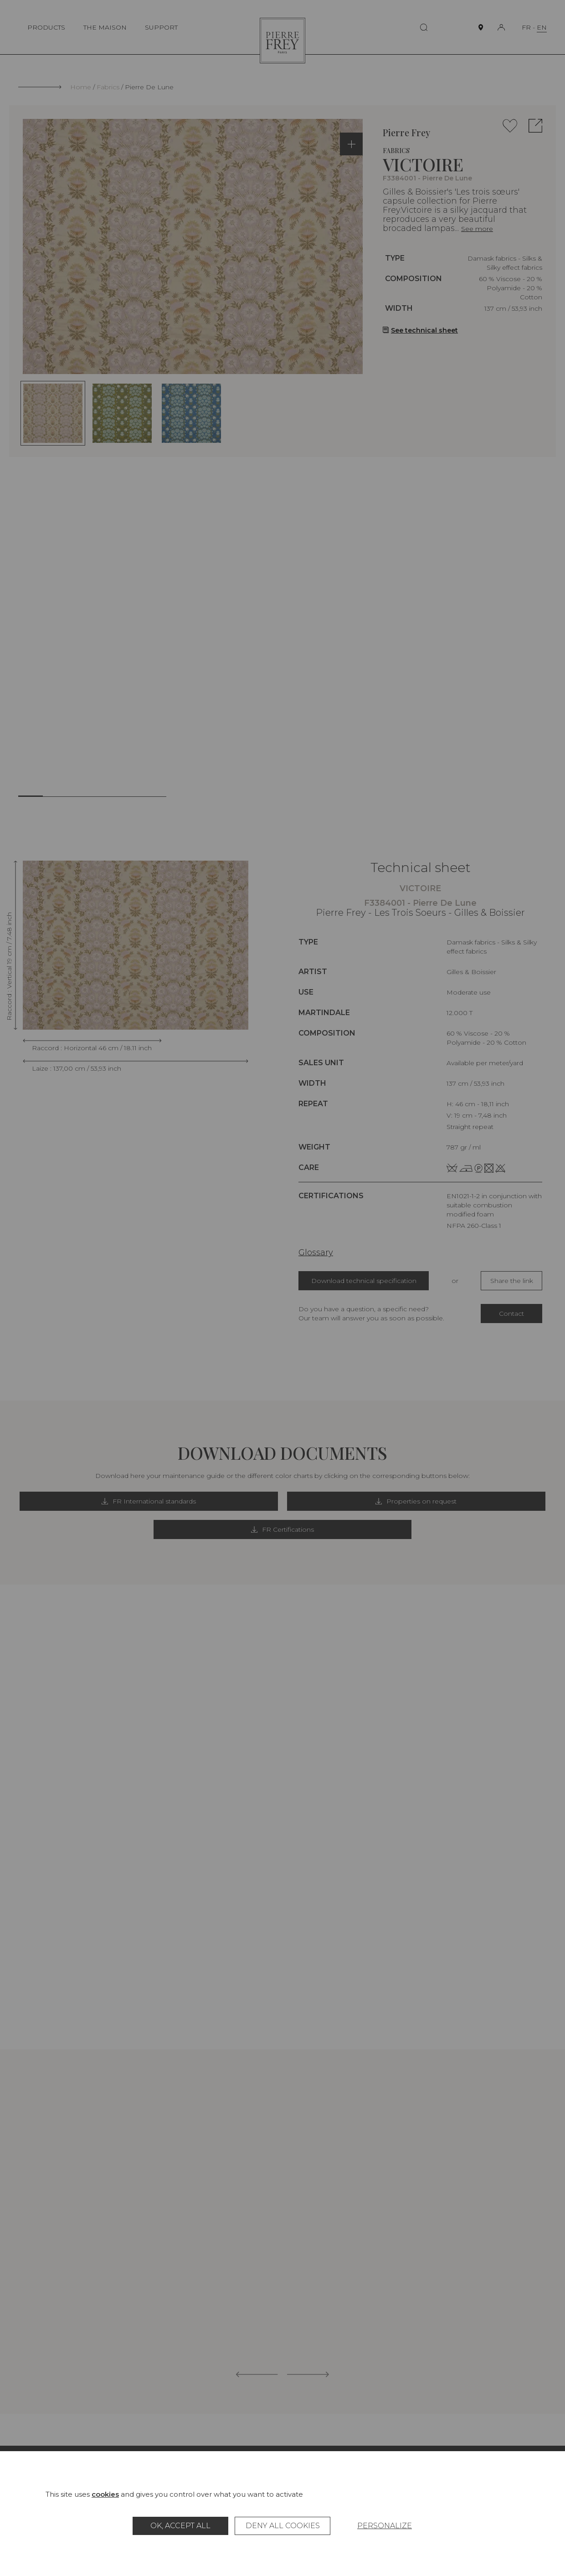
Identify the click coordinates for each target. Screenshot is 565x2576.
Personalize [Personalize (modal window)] (384, 2525)
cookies (105, 2494)
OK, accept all (180, 2525)
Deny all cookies (283, 2525)
